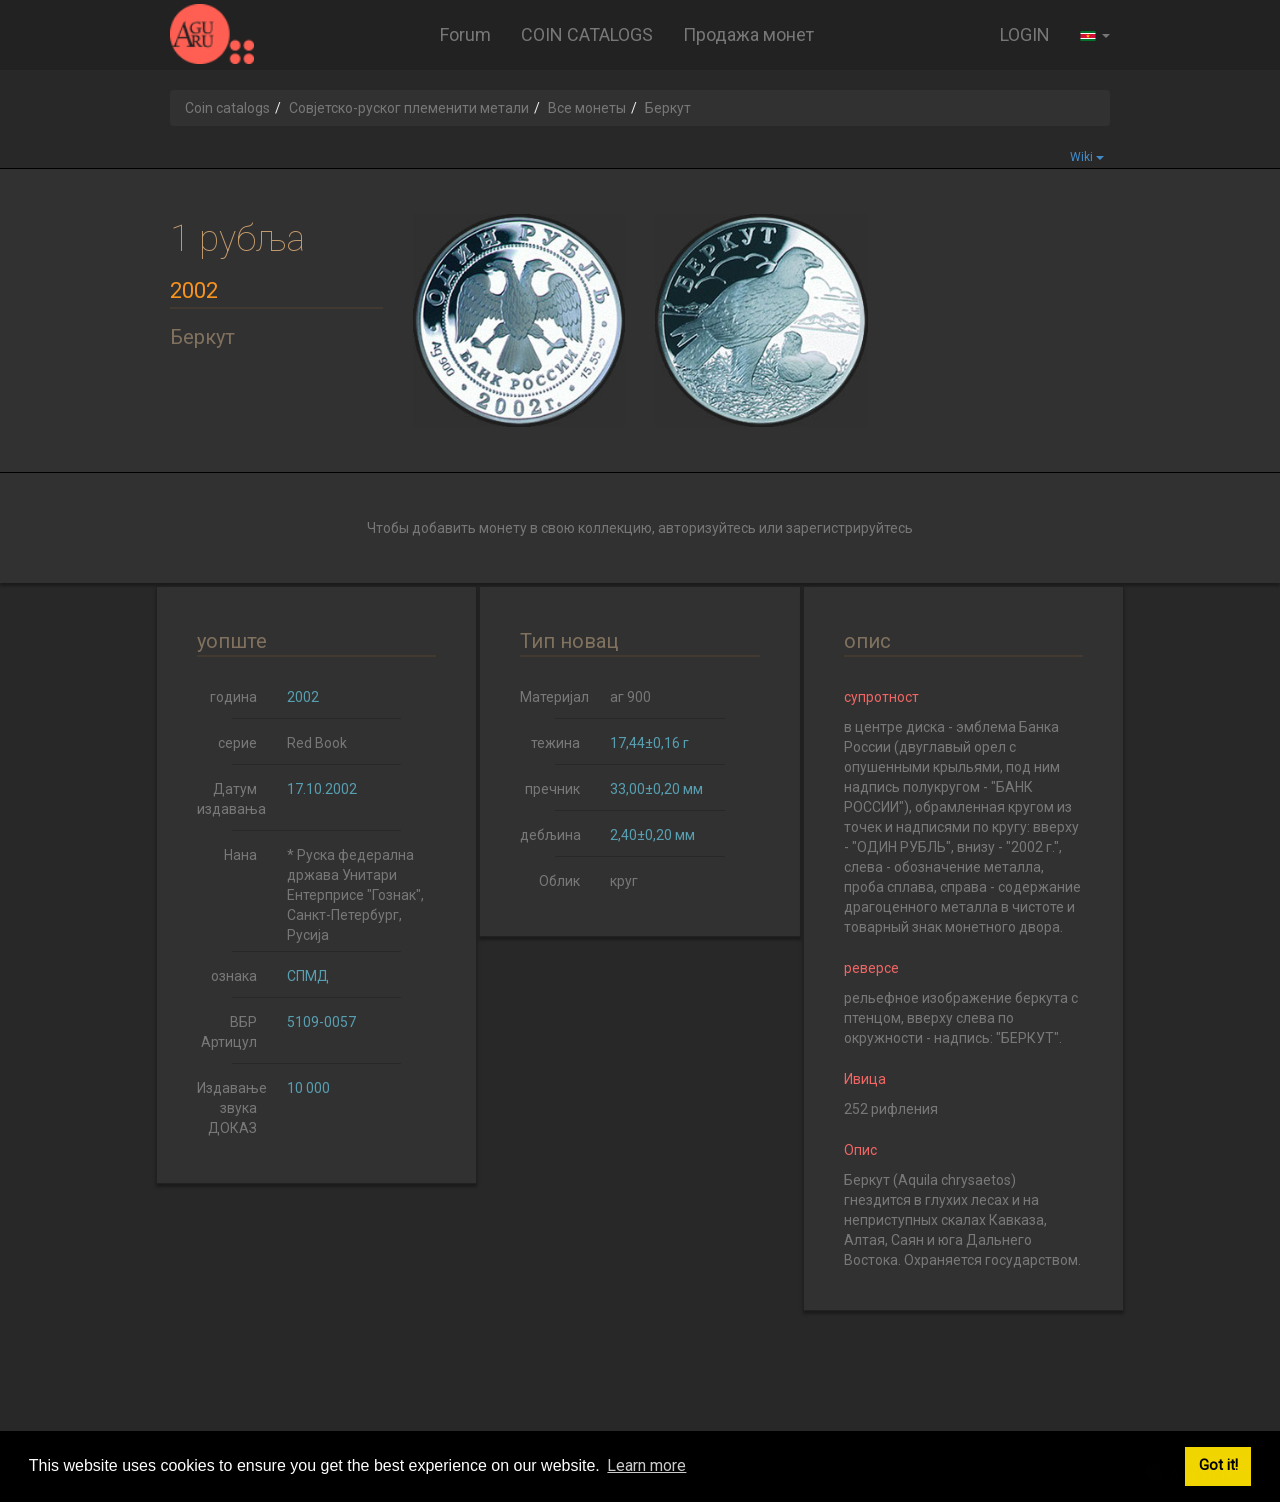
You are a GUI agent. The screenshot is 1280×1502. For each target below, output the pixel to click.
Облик (559, 881)
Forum (465, 34)
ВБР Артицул (229, 1032)
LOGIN (1025, 34)
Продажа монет (748, 34)
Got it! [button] (1218, 1465)
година (233, 697)
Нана (240, 855)
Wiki (1087, 157)
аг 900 (630, 697)
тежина (555, 743)
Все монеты (587, 108)
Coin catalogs (227, 108)
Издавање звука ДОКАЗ (232, 1108)
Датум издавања (231, 799)
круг (624, 881)
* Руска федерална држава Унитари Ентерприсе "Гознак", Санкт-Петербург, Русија (355, 895)
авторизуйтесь (707, 528)
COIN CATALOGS (587, 34)
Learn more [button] (646, 1465)
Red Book (317, 743)
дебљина (550, 835)
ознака (234, 976)
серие (237, 743)
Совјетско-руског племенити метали (409, 108)
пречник (552, 789)
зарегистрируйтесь (849, 528)
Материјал (554, 697)
